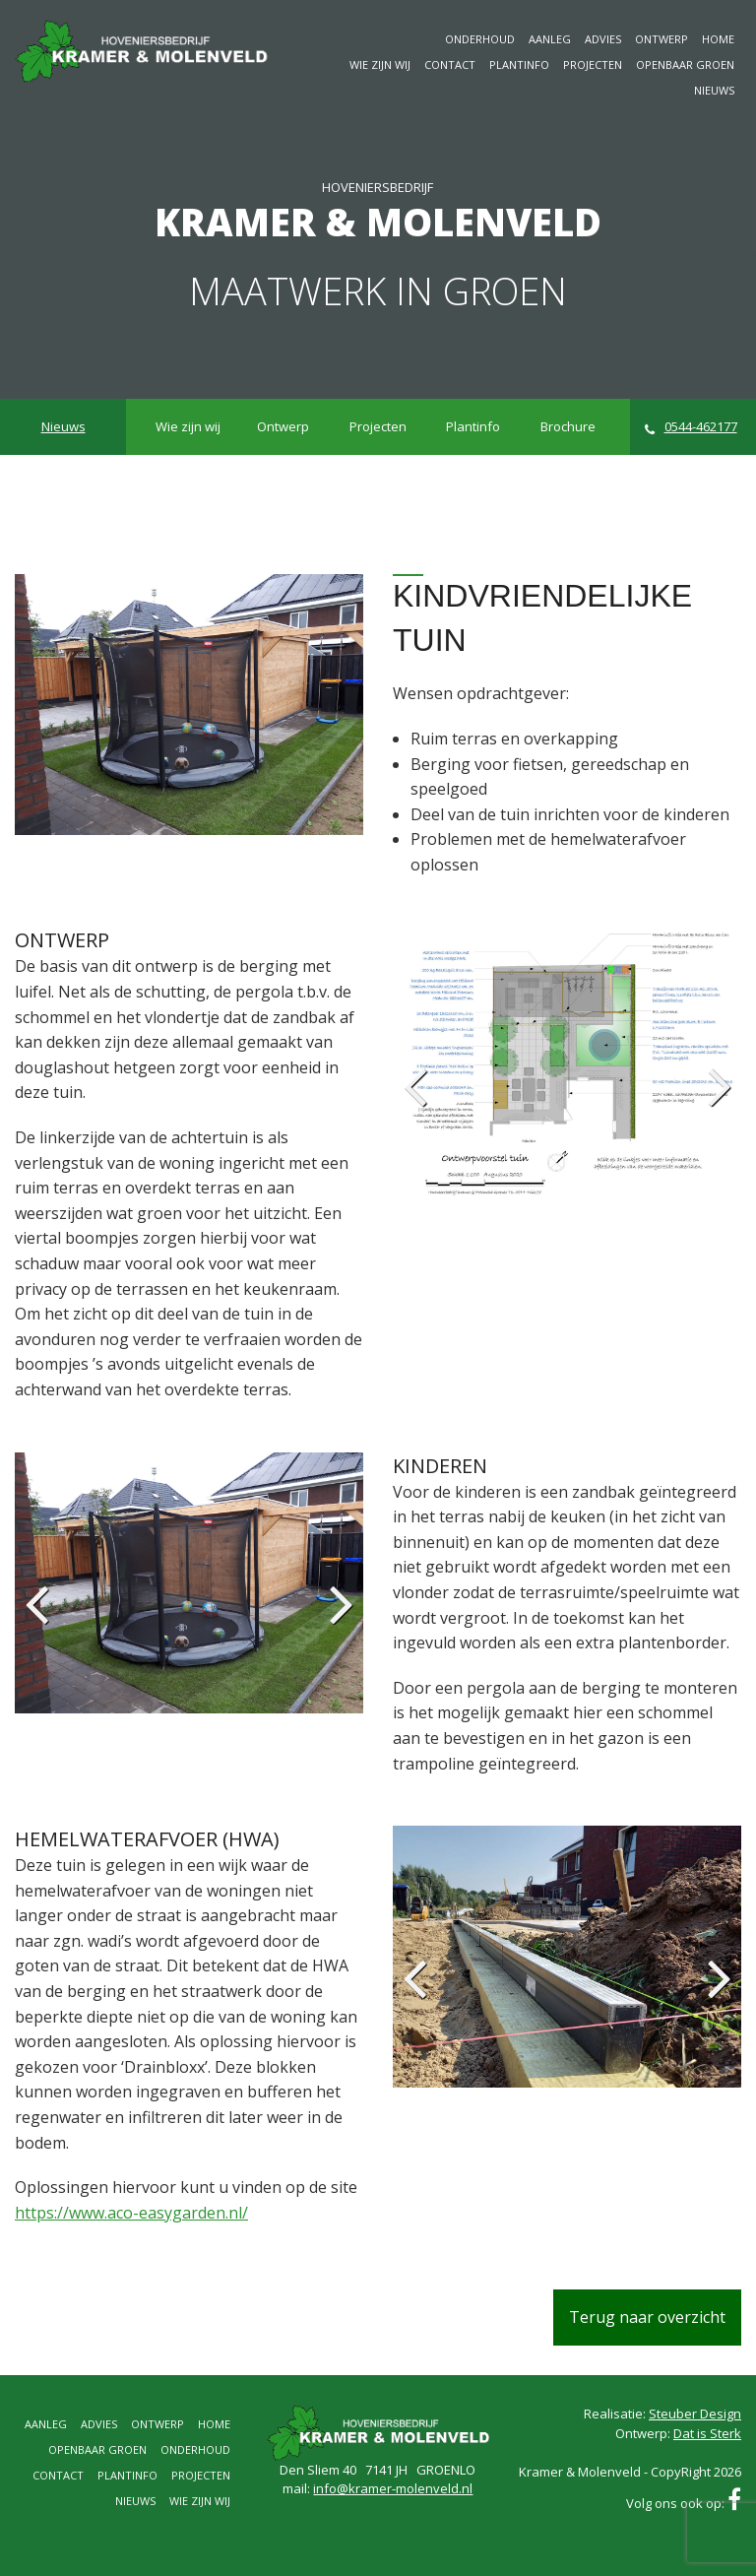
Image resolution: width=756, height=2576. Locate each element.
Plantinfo (519, 64)
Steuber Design (695, 2413)
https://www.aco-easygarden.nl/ (131, 2212)
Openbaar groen (685, 64)
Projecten (592, 64)
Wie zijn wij (379, 64)
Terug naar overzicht (647, 2317)
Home (718, 39)
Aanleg (550, 39)
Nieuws (714, 90)
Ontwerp (661, 39)
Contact (449, 64)
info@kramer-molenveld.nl (392, 2488)
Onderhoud (480, 39)
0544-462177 (691, 427)
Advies (603, 39)
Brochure (568, 426)
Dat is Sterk (707, 2433)
